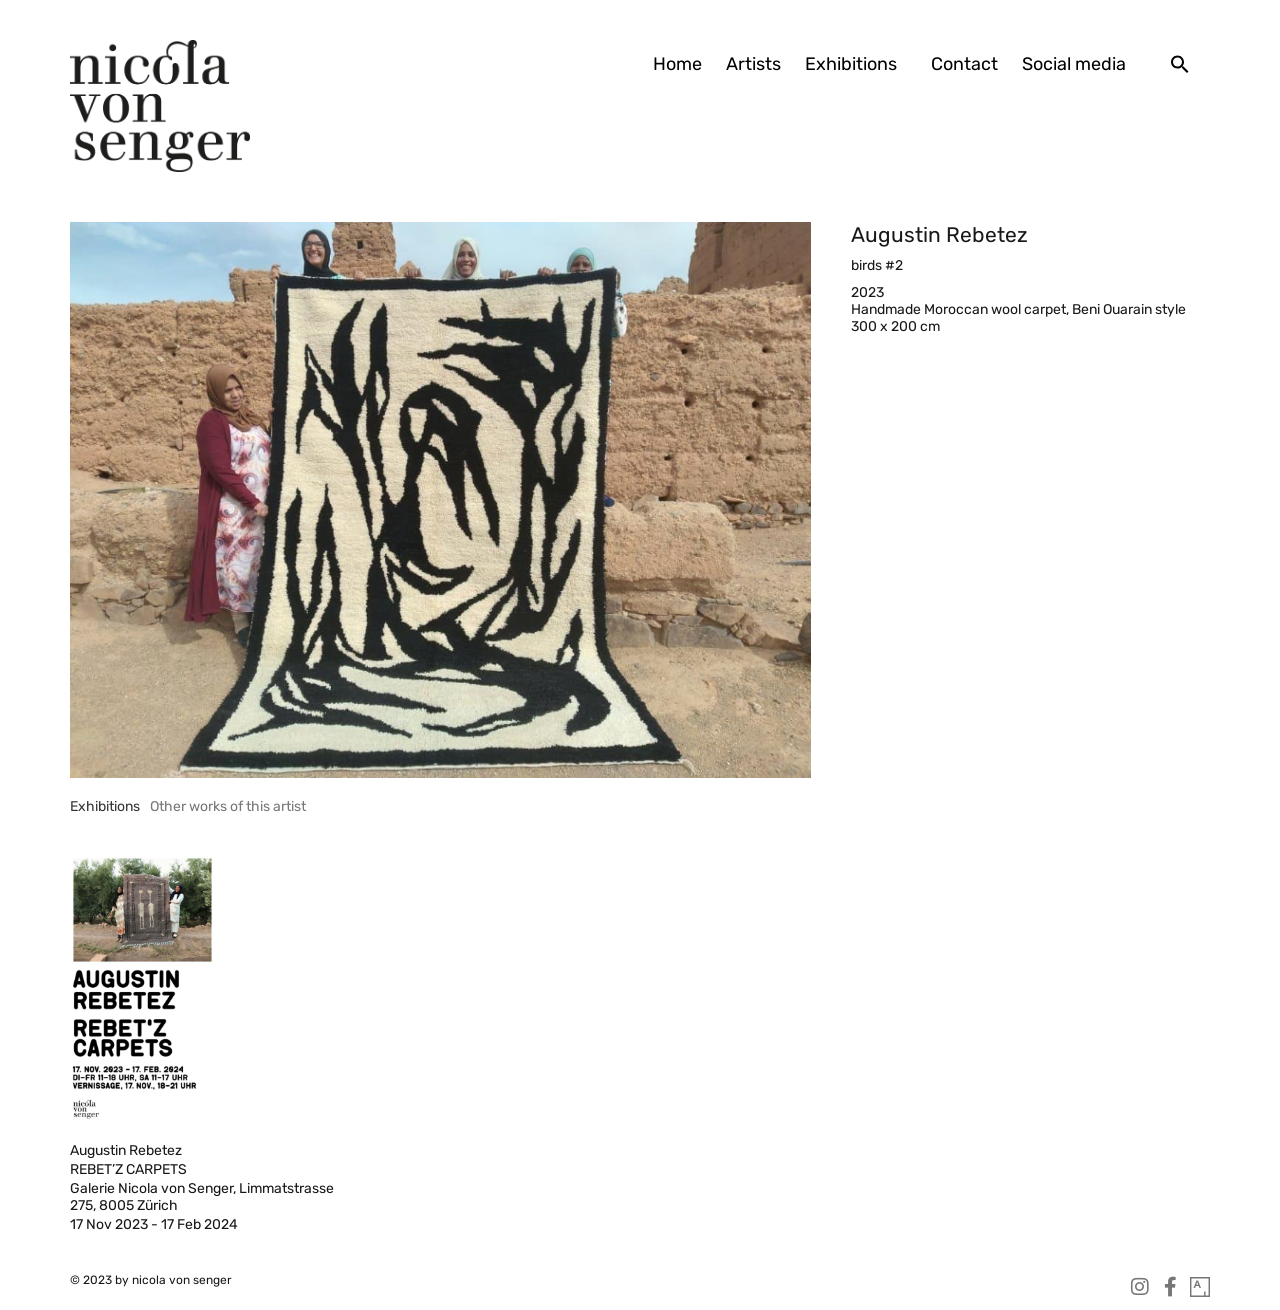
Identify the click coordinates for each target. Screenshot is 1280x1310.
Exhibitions (856, 64)
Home (677, 64)
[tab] (105, 806)
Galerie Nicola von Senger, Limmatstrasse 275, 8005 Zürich (202, 1197)
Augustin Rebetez (939, 234)
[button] (1180, 64)
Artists (753, 64)
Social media (1074, 64)
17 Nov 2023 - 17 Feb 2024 (154, 1224)
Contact (964, 64)
